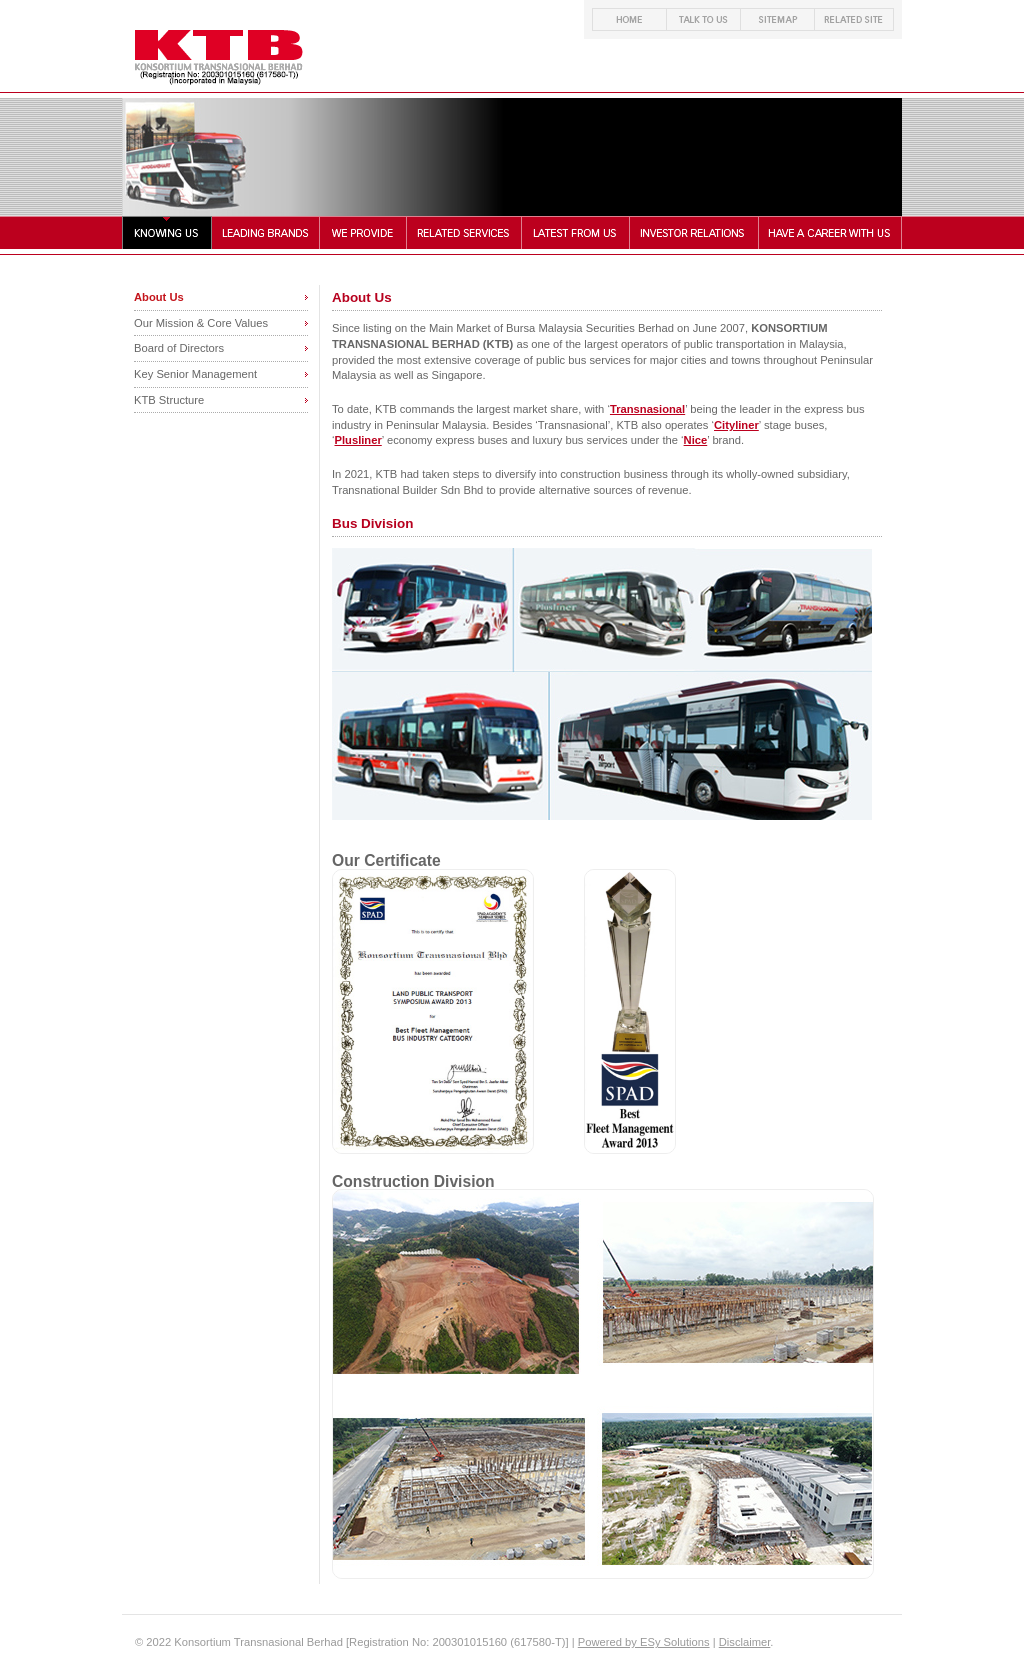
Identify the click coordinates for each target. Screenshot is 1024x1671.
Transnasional (647, 409)
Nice (696, 440)
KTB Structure (169, 400)
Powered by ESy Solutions (644, 1642)
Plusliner (358, 440)
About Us (159, 297)
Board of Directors (179, 348)
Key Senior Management (195, 374)
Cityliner (736, 425)
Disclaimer (745, 1642)
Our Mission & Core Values (201, 323)
